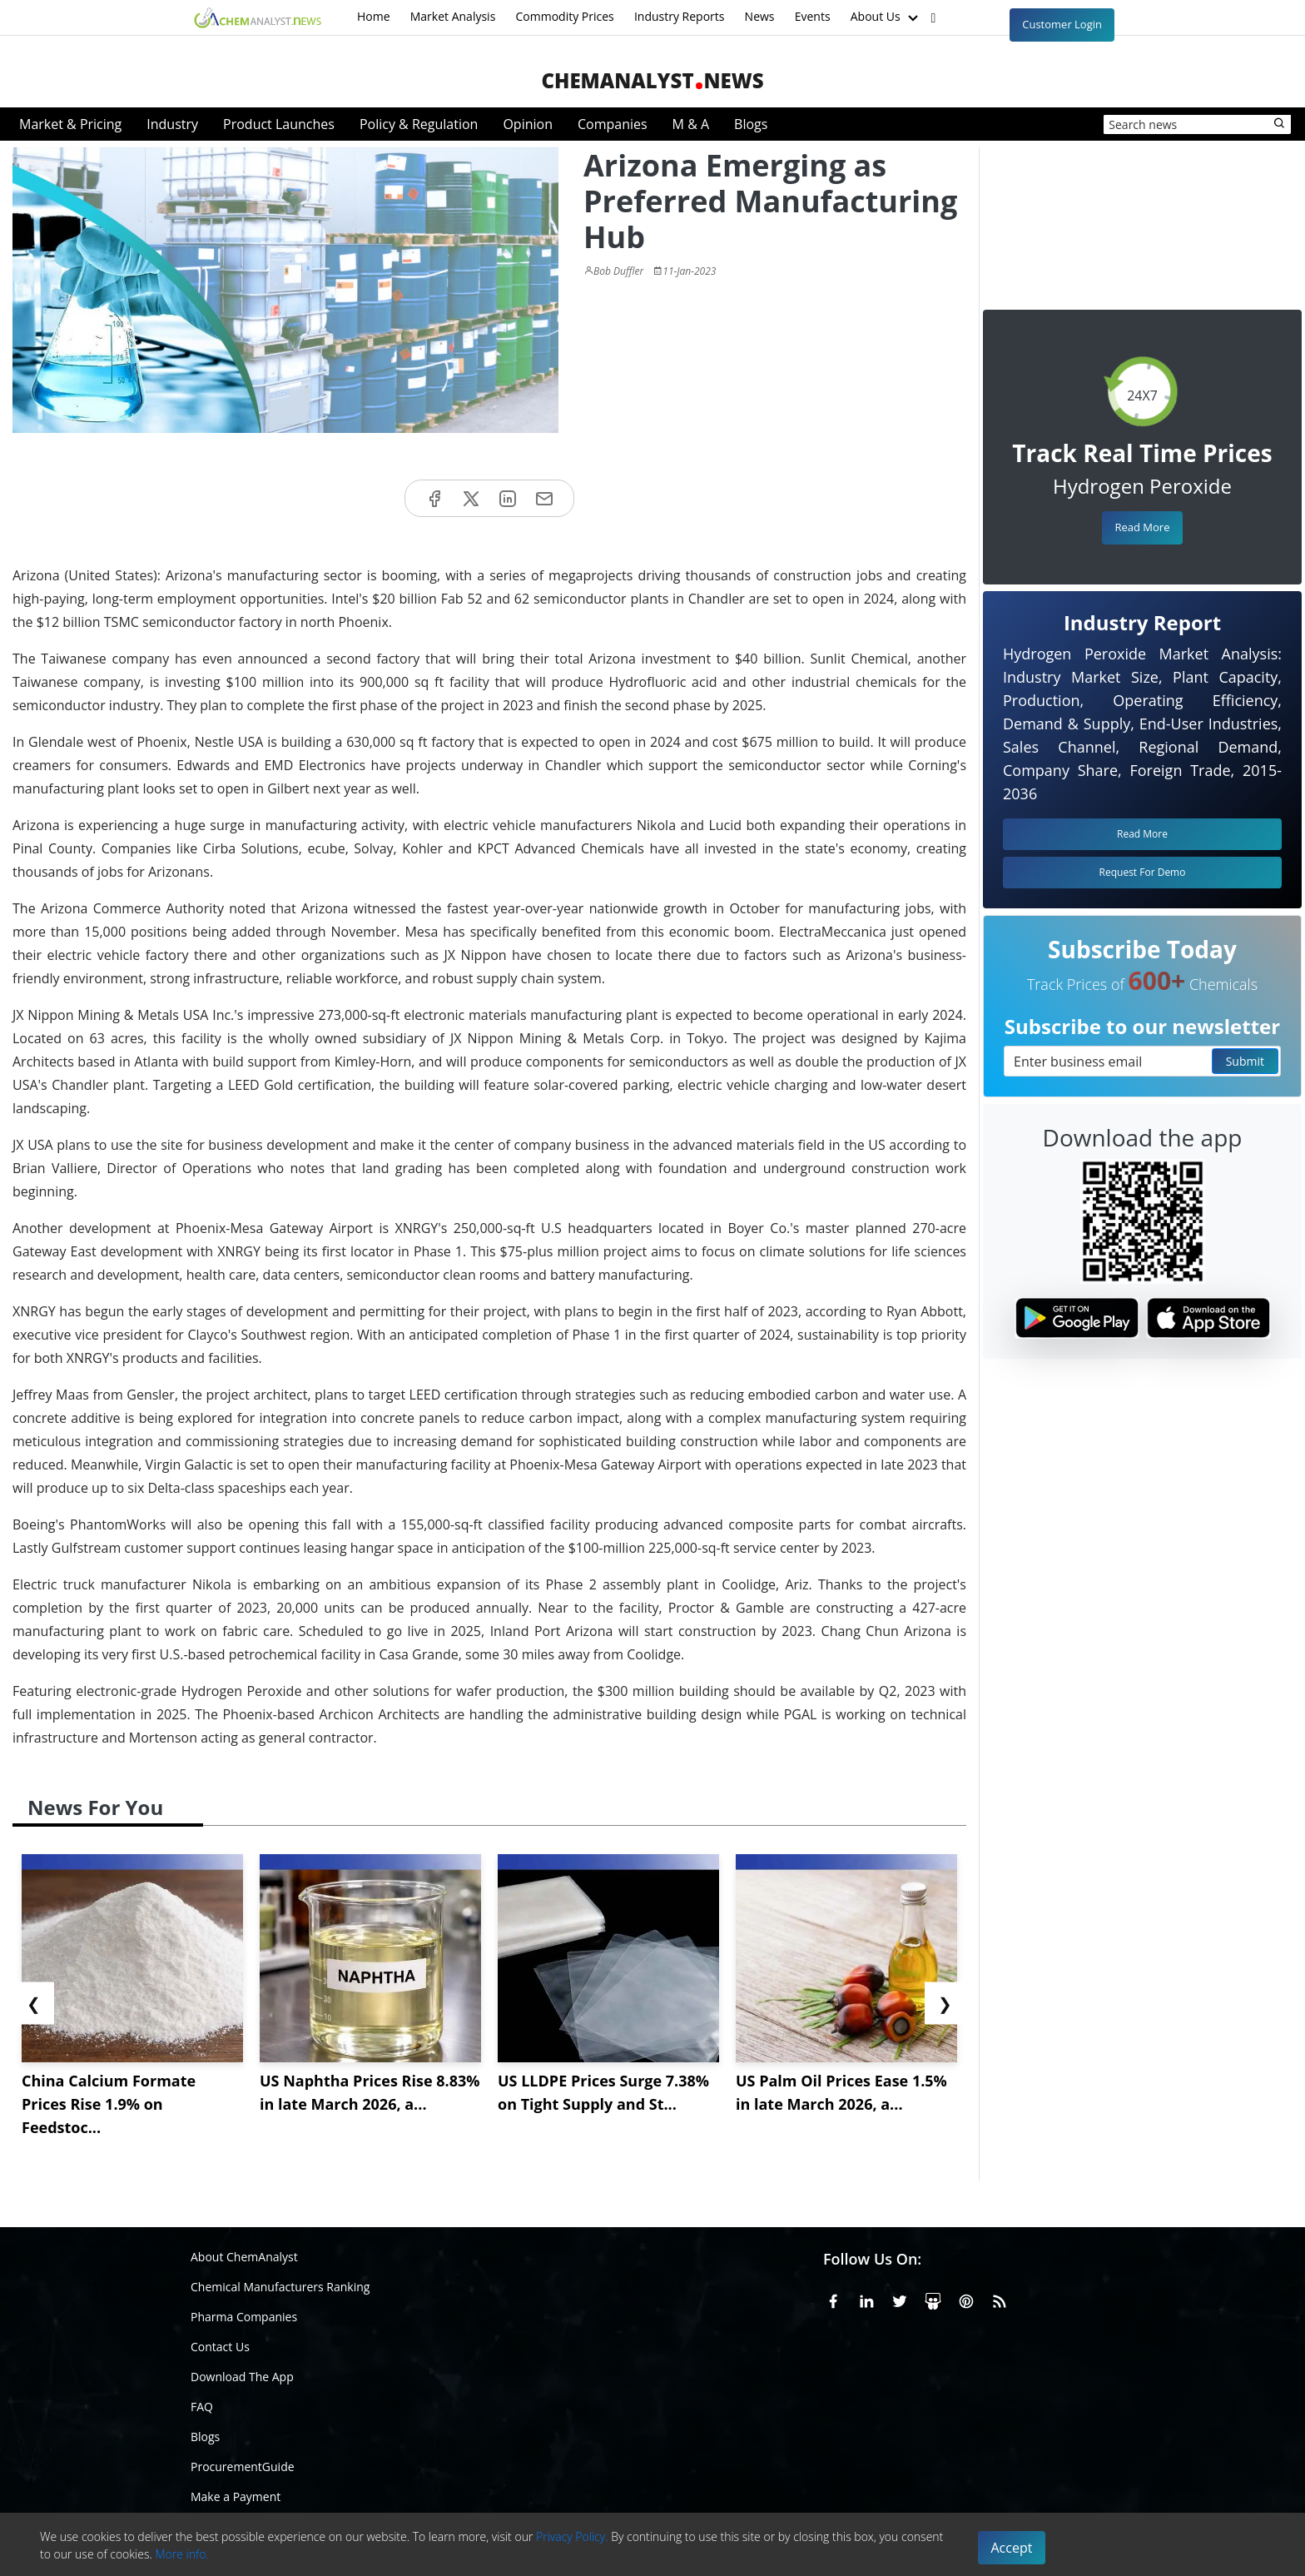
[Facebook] (833, 2298)
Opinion (528, 124)
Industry (172, 124)
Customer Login (1062, 24)
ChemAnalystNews (652, 80)
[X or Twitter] (899, 2298)
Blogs (750, 124)
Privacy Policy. (572, 2536)
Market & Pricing (70, 124)
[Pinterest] (966, 2298)
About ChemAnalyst (244, 2257)
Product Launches (279, 124)
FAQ (202, 2406)
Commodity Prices (564, 16)
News (760, 16)
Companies (613, 124)
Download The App (242, 2377)
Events (813, 16)
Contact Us (220, 2347)
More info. (181, 2554)
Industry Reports (679, 16)
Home (373, 16)
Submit (1245, 1061)
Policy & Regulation (419, 124)
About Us (886, 17)
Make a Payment (235, 2496)
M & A (690, 124)
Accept (1012, 2548)
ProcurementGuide (243, 2466)
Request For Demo (1142, 872)
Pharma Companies (244, 2317)
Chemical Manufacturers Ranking (280, 2287)
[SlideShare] (933, 2298)
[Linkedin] (866, 2298)
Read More (1141, 527)
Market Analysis (453, 16)
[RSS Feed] (999, 2298)
